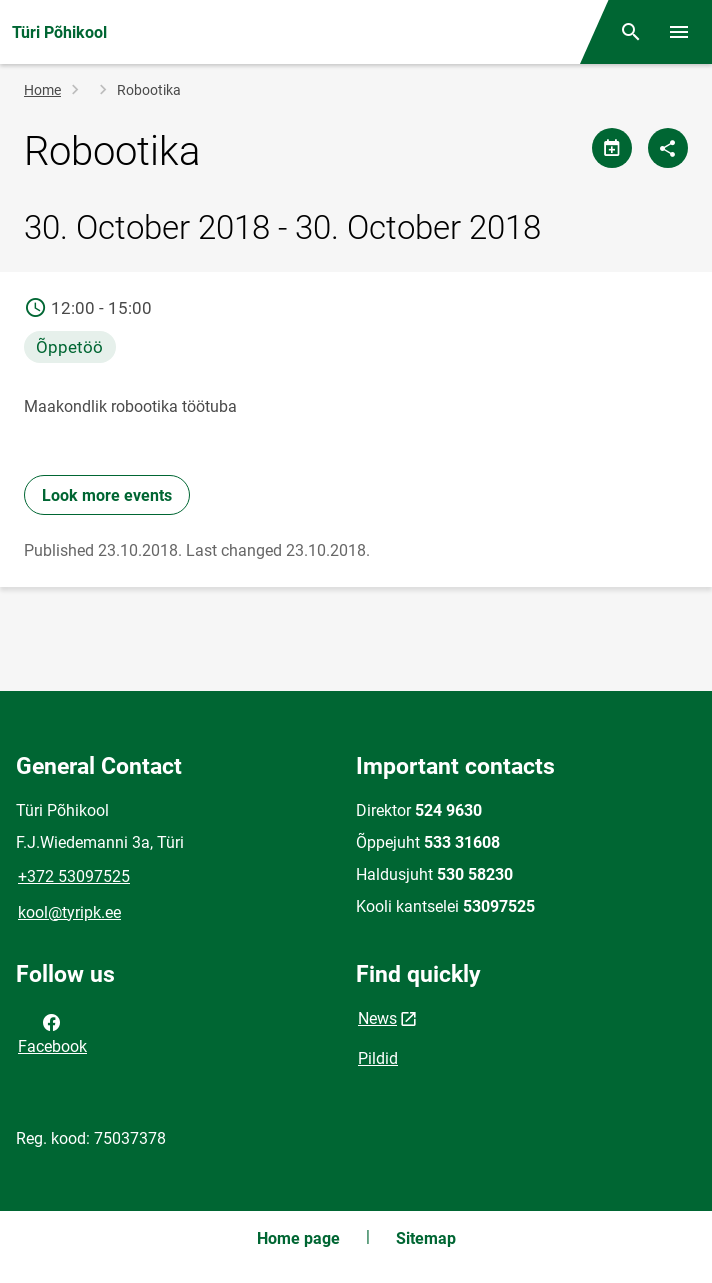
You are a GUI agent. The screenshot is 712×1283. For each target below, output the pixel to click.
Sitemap (426, 1238)
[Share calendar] (612, 148)
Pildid (378, 1058)
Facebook (52, 1033)
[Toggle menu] (679, 32)
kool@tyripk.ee (69, 912)
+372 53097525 (74, 876)
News (377, 1018)
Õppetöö (69, 347)
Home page (298, 1238)
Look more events (107, 495)
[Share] (668, 148)
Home (42, 90)
